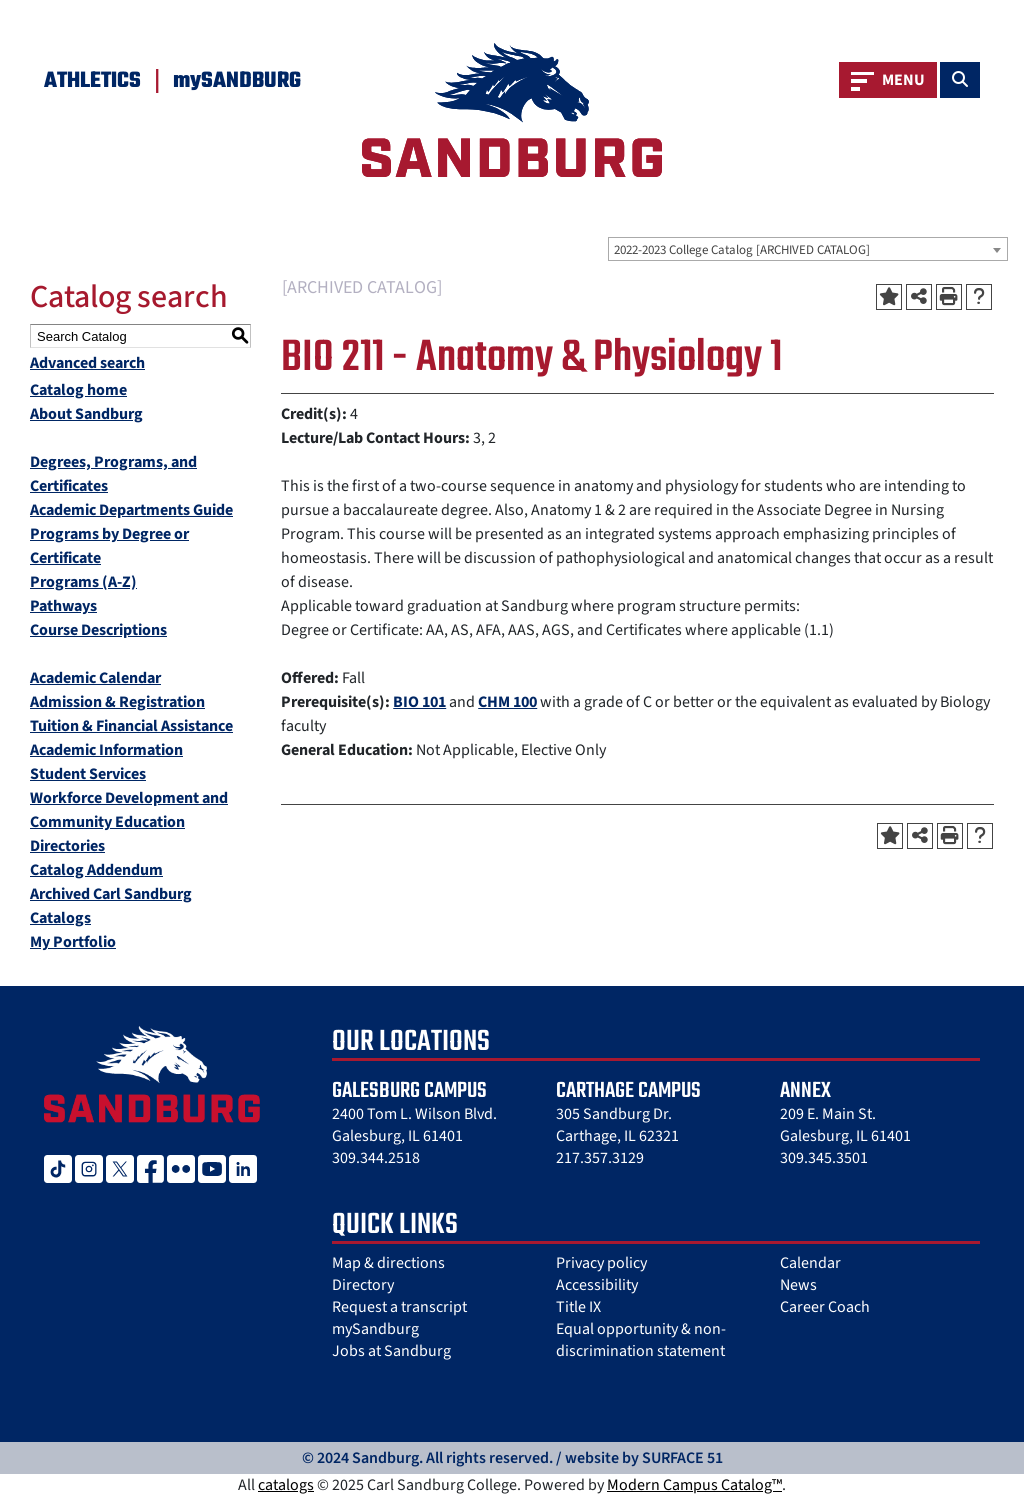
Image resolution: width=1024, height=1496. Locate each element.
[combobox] (808, 249)
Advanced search (87, 363)
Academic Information (106, 750)
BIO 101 (419, 702)
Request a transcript (399, 1307)
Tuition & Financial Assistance (131, 726)
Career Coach (825, 1307)
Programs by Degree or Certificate (109, 546)
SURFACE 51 (682, 1458)
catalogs (286, 1485)
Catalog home (78, 390)
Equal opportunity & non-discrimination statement (641, 1340)
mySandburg (375, 1329)
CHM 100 (507, 702)
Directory (363, 1285)
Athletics (92, 81)
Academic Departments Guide (131, 510)
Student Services (88, 774)
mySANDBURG (237, 81)
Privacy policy (601, 1263)
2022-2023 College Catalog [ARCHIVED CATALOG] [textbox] (742, 250)
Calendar (810, 1263)
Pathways (63, 606)
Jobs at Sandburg (391, 1351)
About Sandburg (86, 414)
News (798, 1285)
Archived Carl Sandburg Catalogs (111, 906)
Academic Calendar (95, 678)
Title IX (578, 1307)
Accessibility (597, 1285)
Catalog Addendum (96, 870)
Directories (67, 846)
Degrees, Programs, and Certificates (113, 474)
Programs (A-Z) (83, 582)
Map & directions (388, 1263)
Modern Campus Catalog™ (694, 1485)
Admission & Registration (117, 702)
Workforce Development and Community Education (129, 810)
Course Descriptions (98, 630)
